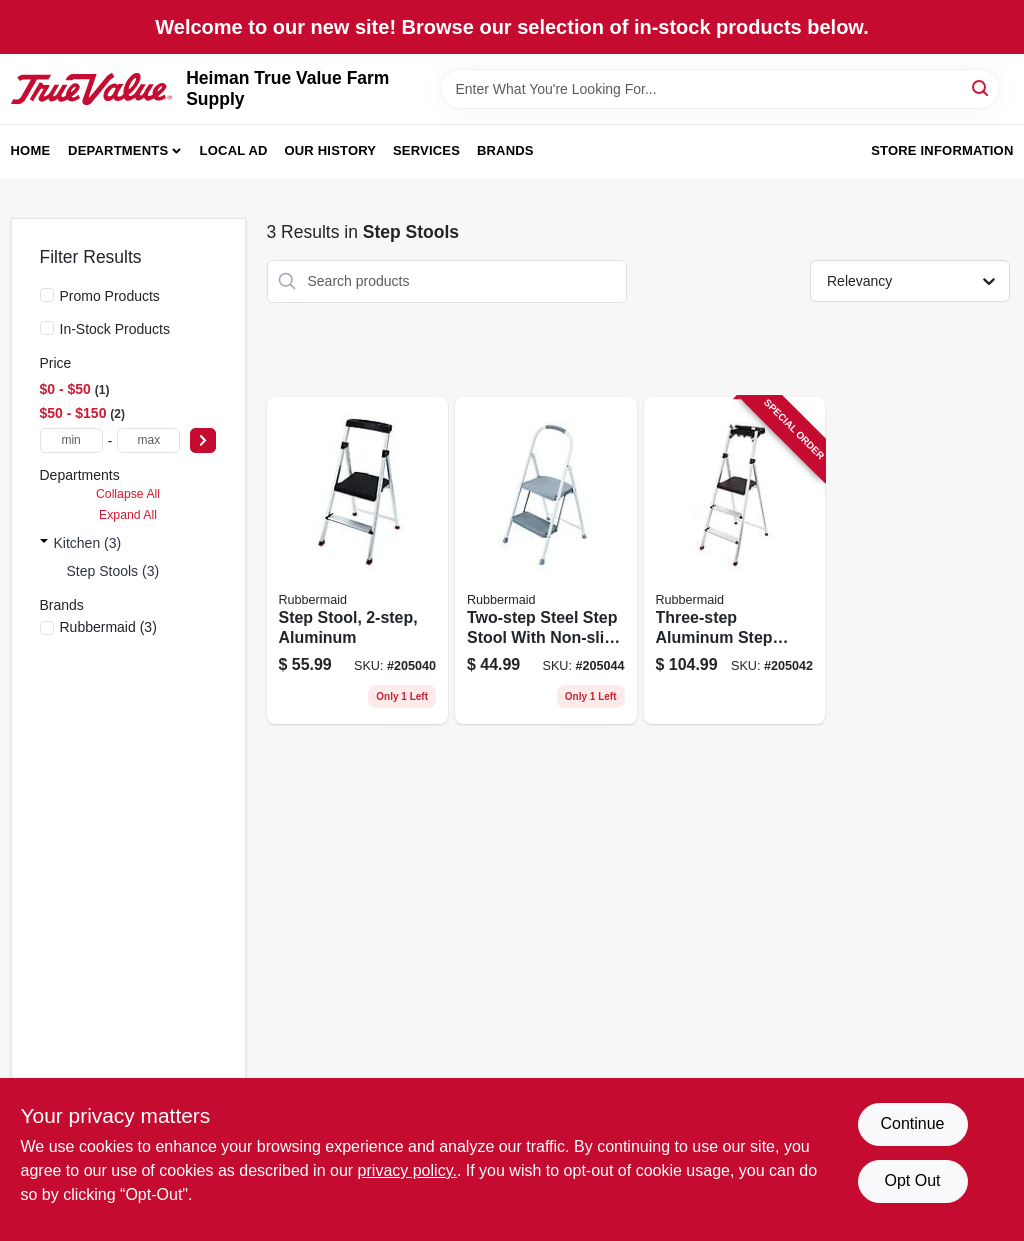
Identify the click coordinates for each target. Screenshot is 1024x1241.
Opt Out (912, 1180)
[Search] (981, 87)
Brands (505, 150)
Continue (912, 1123)
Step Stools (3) (113, 571)
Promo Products (110, 296)
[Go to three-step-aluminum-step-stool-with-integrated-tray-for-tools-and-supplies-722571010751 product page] (735, 561)
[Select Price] (203, 440)
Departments (118, 150)
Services (426, 150)
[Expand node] (44, 543)
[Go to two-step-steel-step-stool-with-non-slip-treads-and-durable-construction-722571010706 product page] (546, 561)
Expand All (128, 515)
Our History (330, 150)
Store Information (942, 150)
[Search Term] (720, 89)
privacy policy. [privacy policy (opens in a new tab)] (407, 1170)
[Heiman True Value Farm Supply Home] (92, 89)
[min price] (71, 440)
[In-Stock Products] (47, 328)
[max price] (148, 440)
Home (31, 150)
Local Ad (234, 150)
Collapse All (128, 494)
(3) (108, 627)
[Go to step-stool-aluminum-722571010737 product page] (358, 561)
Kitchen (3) (88, 543)
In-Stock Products (115, 329)
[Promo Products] (47, 295)
